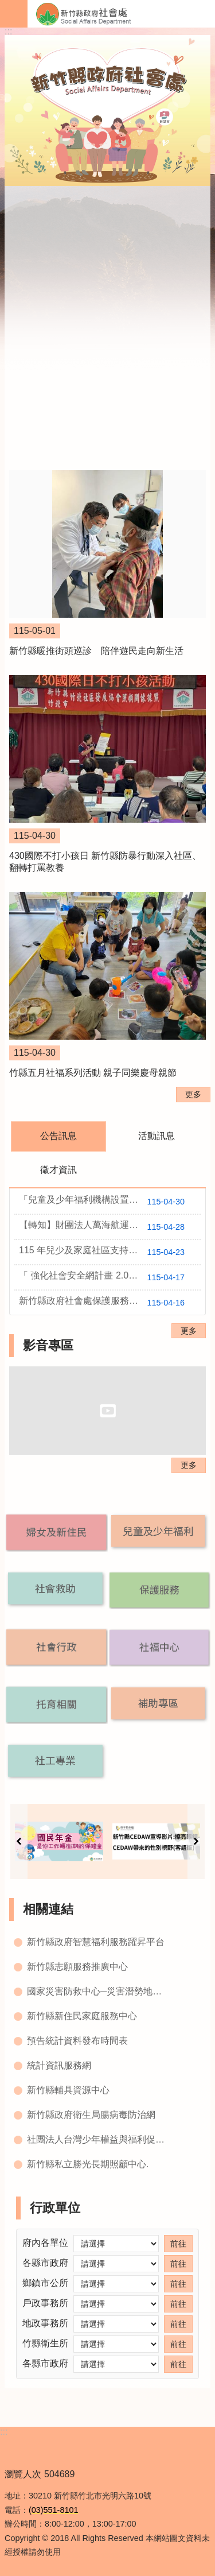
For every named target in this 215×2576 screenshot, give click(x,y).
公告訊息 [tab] (58, 1136)
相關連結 (48, 1909)
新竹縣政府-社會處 (121, 14)
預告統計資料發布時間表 (77, 2041)
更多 (193, 1094)
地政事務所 (45, 2323)
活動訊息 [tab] (156, 1136)
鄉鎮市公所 (45, 2283)
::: (8, 31)
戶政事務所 (45, 2303)
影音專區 (48, 1345)
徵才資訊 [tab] (58, 1170)
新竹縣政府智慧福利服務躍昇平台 (96, 1942)
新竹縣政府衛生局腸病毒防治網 (91, 2115)
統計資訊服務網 (59, 2065)
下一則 (196, 1841)
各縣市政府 (45, 2263)
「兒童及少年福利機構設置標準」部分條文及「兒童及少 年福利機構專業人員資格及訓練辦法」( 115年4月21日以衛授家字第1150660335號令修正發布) (110, 1201)
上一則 (19, 1841)
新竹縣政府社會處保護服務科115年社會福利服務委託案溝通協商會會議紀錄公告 (110, 1302)
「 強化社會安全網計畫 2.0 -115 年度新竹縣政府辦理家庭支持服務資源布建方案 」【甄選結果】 (110, 1277)
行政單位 (55, 2208)
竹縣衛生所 (45, 2343)
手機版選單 (14, 14)
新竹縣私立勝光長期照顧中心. (87, 2164)
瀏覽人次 (23, 2474)
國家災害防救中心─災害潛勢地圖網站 (99, 1991)
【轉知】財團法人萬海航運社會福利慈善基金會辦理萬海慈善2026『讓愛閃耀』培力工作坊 (110, 1226)
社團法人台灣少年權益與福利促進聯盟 (99, 2139)
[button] (56, 1532)
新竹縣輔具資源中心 (68, 2090)
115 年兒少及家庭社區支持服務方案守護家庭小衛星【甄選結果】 (110, 1252)
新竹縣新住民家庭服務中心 (82, 2016)
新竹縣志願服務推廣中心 (77, 1966)
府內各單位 (45, 2243)
